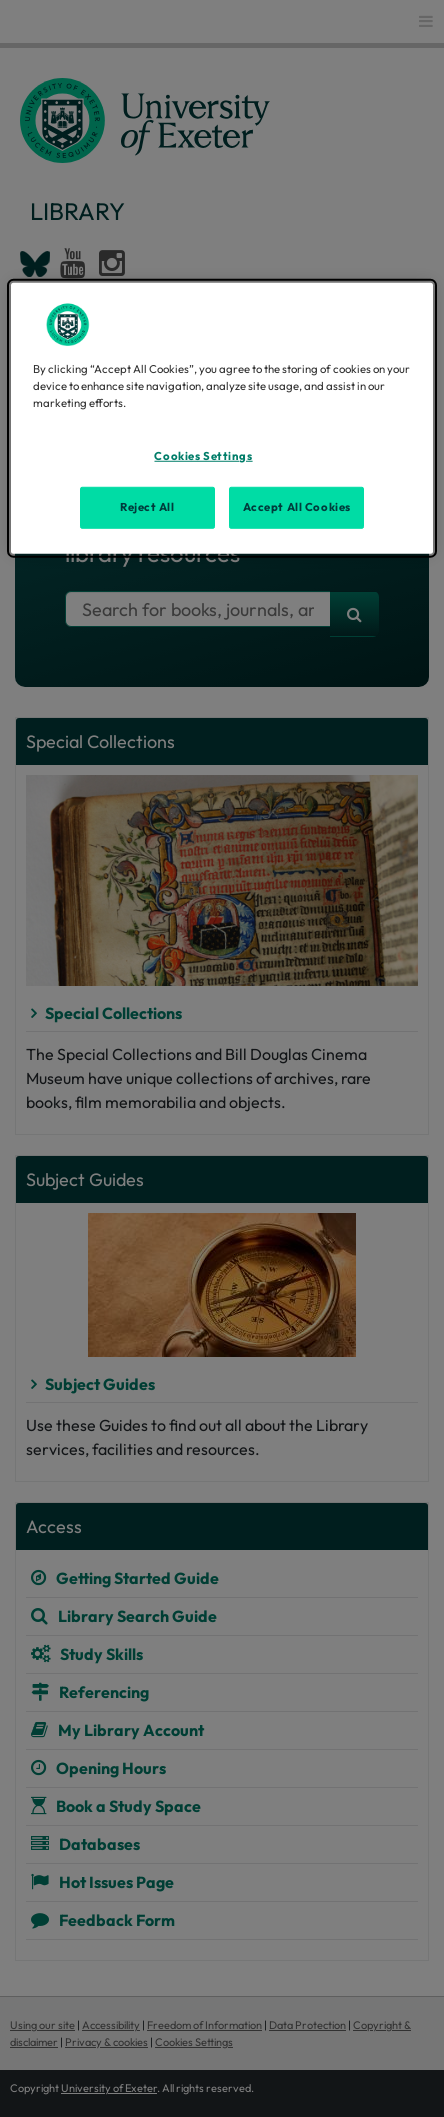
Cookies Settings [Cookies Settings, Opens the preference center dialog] (203, 456)
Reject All (147, 506)
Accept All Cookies (297, 506)
